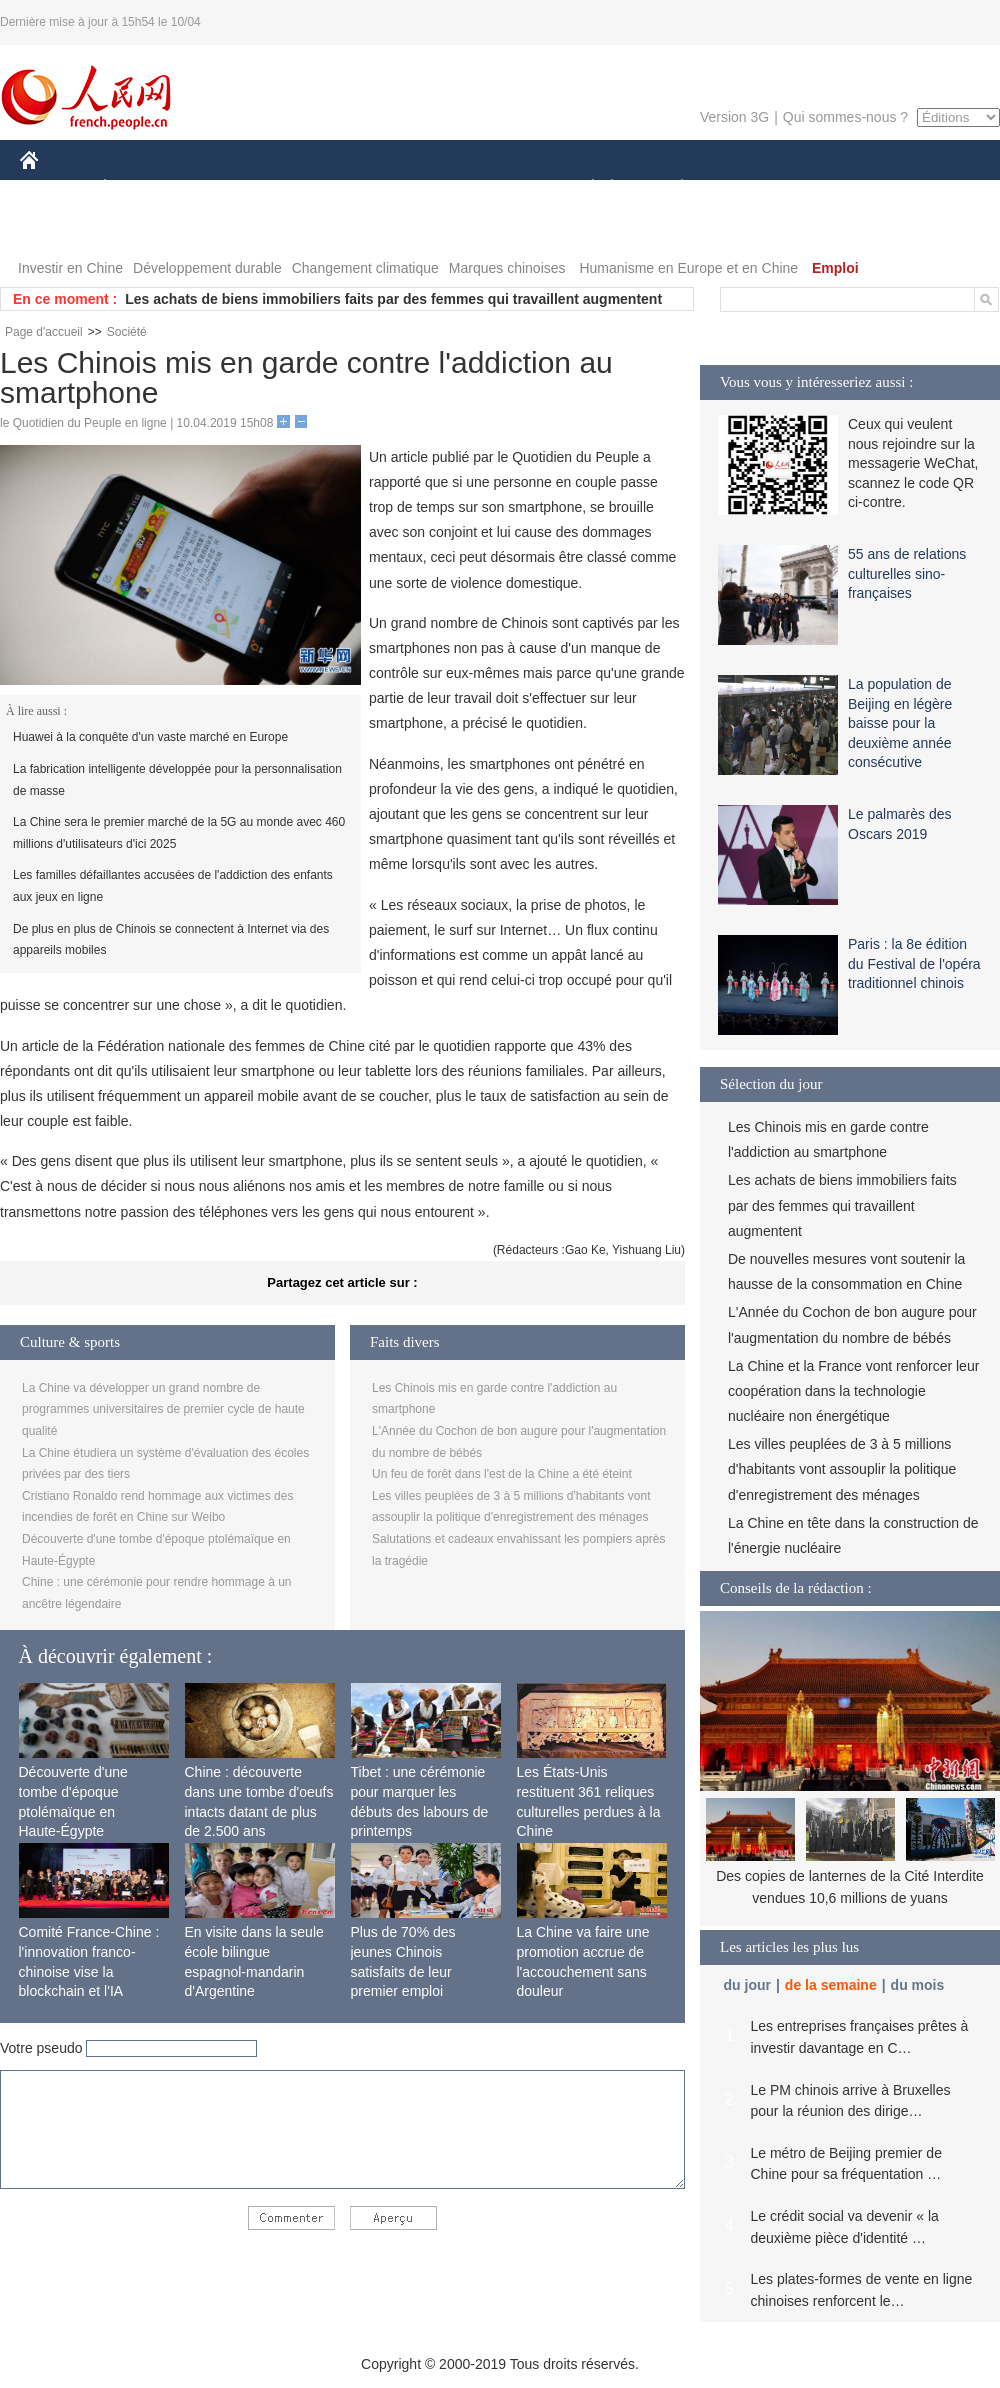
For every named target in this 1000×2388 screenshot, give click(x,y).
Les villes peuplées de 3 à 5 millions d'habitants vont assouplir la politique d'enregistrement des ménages (842, 1469)
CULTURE (494, 188)
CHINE (54, 188)
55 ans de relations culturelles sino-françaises (907, 573)
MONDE (232, 188)
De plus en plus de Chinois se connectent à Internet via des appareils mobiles (171, 940)
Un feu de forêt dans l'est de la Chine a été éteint (502, 1474)
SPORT (751, 188)
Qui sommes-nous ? (845, 117)
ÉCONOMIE (141, 188)
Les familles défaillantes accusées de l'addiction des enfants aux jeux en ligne (173, 886)
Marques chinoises (507, 268)
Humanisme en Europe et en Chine (688, 268)
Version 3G (734, 117)
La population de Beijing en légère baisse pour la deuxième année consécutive (900, 723)
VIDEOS (59, 228)
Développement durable (207, 268)
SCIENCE (404, 188)
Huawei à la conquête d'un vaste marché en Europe (150, 737)
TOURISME (837, 188)
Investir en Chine (70, 268)
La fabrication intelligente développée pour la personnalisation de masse (177, 780)
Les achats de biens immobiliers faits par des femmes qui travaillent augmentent (393, 299)
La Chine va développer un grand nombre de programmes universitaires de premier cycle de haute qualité (163, 1409)
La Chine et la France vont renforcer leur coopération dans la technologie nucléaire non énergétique (853, 1391)
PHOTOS (929, 188)
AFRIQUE (316, 188)
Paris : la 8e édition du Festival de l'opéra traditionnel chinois (914, 963)
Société (127, 332)
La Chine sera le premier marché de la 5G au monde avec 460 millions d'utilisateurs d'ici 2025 (179, 833)
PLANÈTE (671, 188)
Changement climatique (365, 268)
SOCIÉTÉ (583, 188)
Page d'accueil (44, 332)
